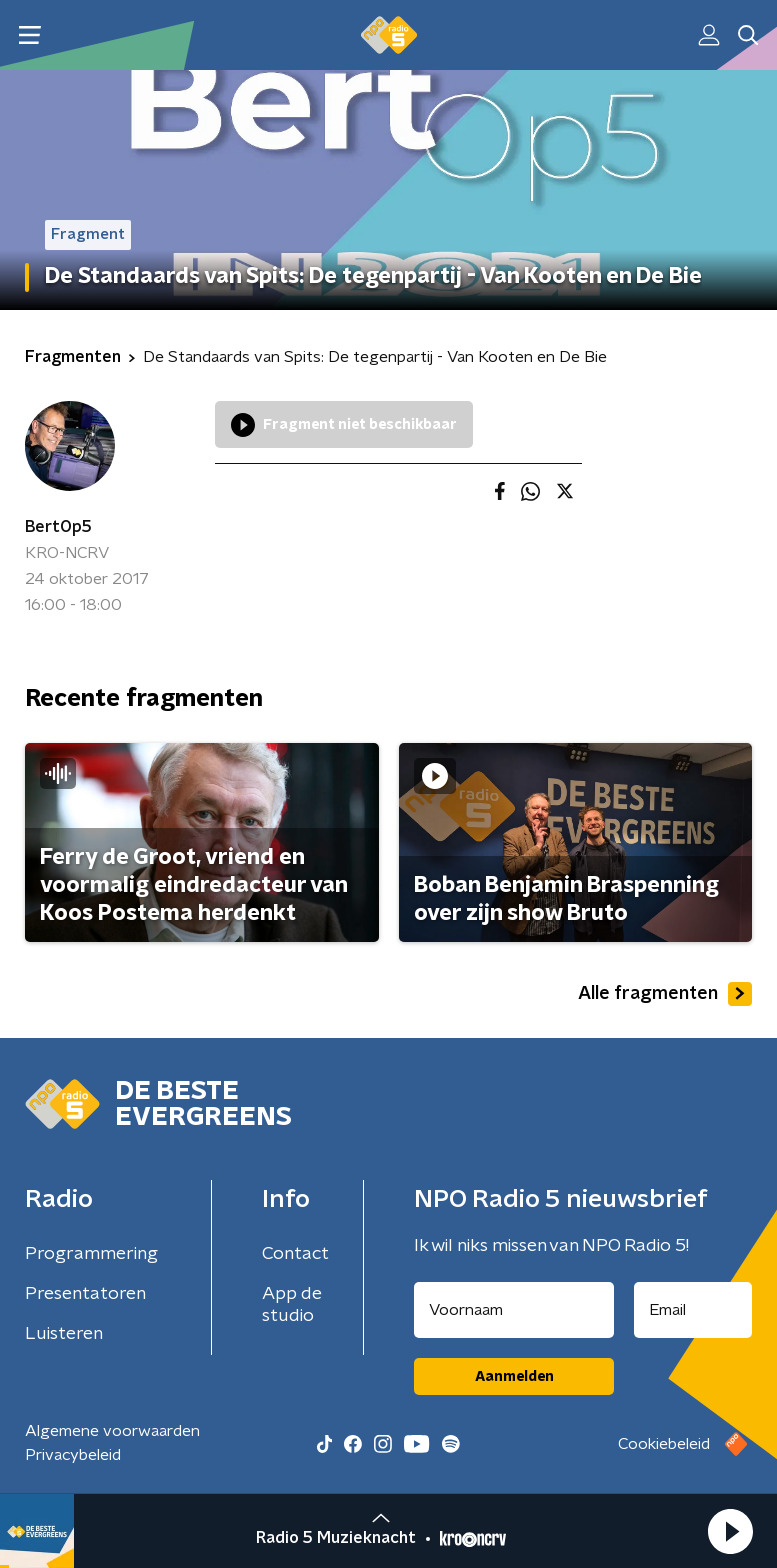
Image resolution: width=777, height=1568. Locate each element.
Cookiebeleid (664, 1444)
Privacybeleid (73, 1455)
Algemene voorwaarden (112, 1431)
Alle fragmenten (665, 994)
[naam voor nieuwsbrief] (514, 1310)
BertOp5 (58, 527)
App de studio (292, 1305)
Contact (295, 1254)
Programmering (91, 1254)
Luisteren (64, 1334)
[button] (730, 1531)
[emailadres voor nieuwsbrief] (693, 1310)
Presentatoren (85, 1294)
